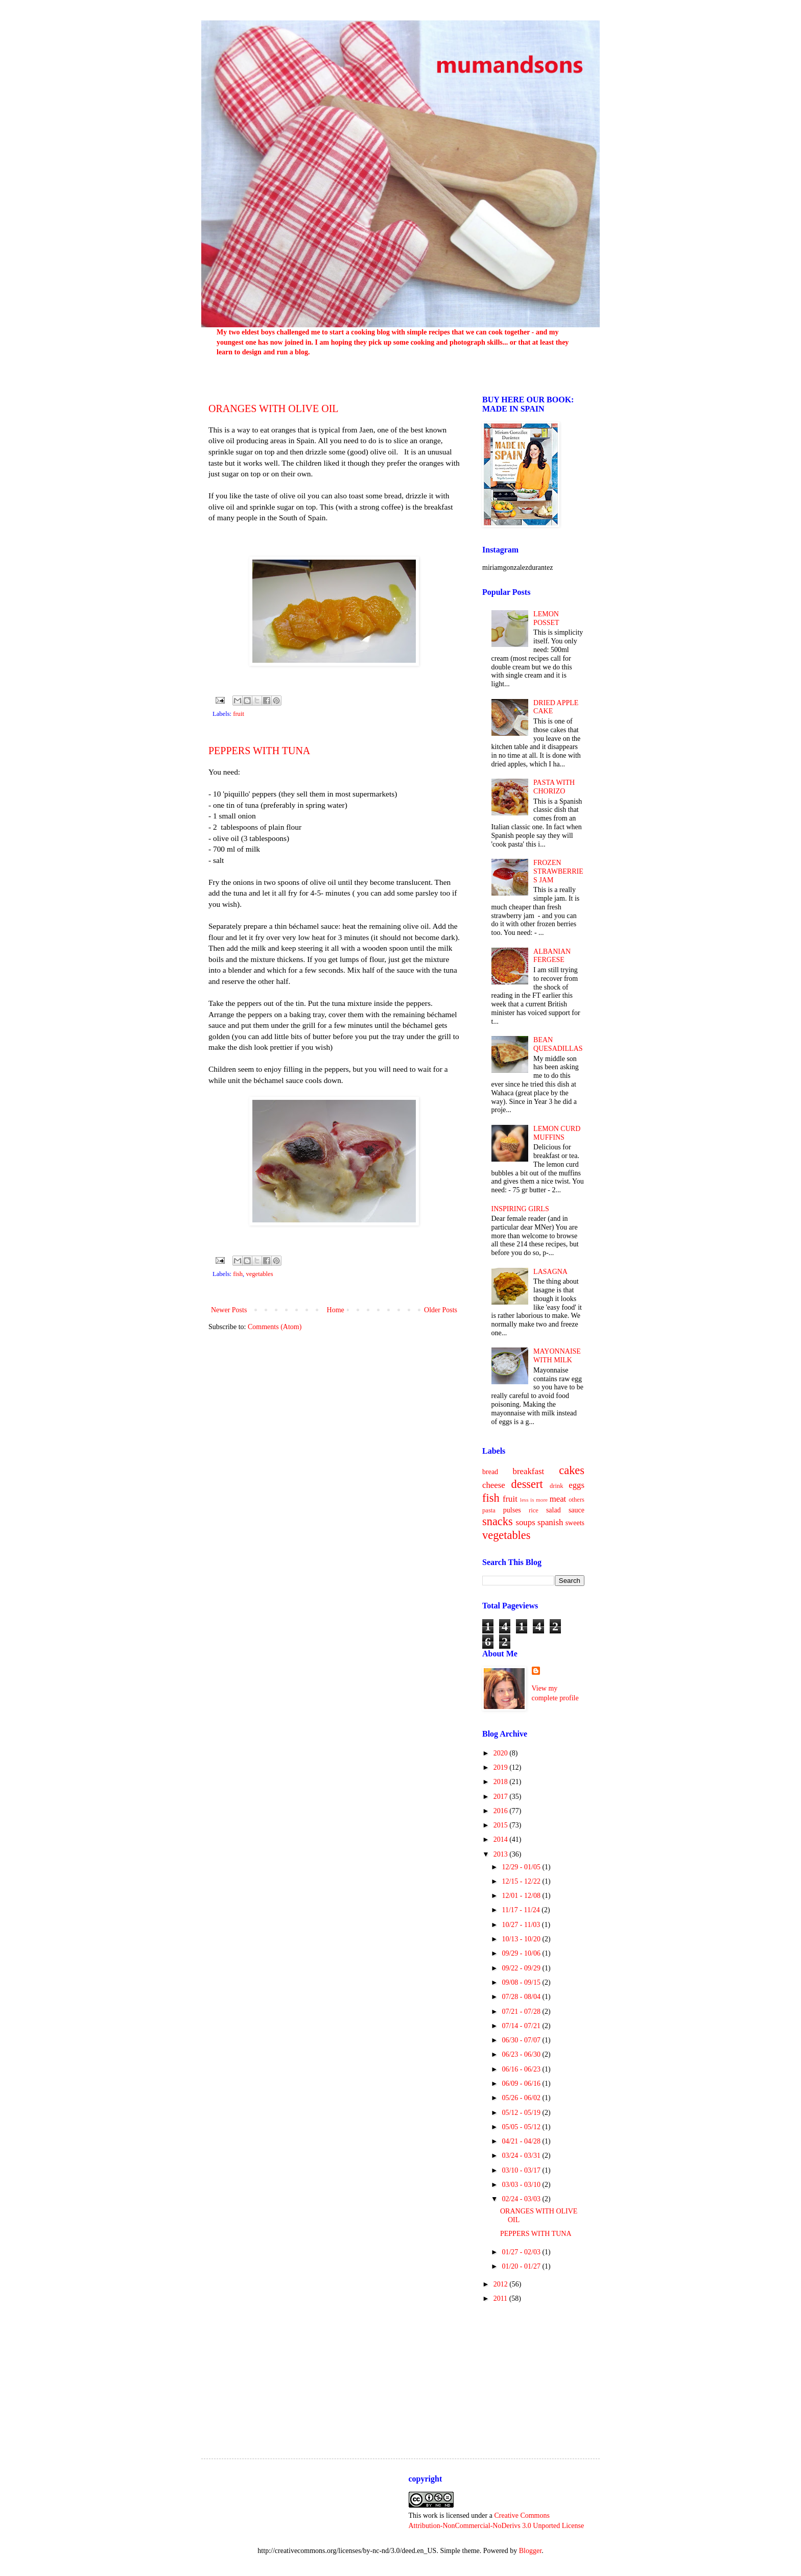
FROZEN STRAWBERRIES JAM (558, 871)
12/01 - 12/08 (522, 1895)
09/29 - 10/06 (522, 1953)
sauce (576, 1510)
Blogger (530, 2551)
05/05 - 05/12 (522, 2127)
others (576, 1499)
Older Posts (440, 1310)
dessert (527, 1484)
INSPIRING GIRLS (520, 1209)
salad (553, 1510)
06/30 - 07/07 (522, 2040)
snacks (497, 1521)
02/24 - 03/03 (522, 2199)
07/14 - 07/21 (522, 2026)
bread (490, 1472)
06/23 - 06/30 (522, 2054)
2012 (501, 2284)
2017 (501, 1796)
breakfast (529, 1471)
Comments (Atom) (274, 1327)
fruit (238, 713)
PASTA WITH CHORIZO (554, 787)
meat (558, 1499)
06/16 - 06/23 (522, 2069)
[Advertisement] (533, 2372)
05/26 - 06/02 (522, 2098)
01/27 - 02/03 (522, 2252)
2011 (501, 2298)
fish (238, 1274)
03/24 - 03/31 (522, 2155)
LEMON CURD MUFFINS (556, 1133)
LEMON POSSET (546, 618)
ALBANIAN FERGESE (552, 956)
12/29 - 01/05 (522, 1867)
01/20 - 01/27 (522, 2266)
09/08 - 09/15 (522, 1982)
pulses (512, 1510)
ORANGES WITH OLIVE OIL (273, 408)
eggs (576, 1485)
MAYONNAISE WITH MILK (557, 1355)
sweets (575, 1523)
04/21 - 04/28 (522, 2141)
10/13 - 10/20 (522, 1939)
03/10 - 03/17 (522, 2170)
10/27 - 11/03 (521, 1925)
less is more (534, 1500)
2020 (501, 1753)
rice (533, 1510)
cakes (571, 1470)
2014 (501, 1839)
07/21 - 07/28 (522, 2011)
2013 (501, 1854)
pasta (489, 1510)
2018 (501, 1782)
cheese (493, 1485)
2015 (501, 1825)
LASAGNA (550, 1271)
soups (525, 1522)
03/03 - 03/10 (522, 2184)
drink (556, 1485)
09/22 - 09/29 (522, 1968)
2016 (501, 1811)
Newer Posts (229, 1310)
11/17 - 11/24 (521, 1910)
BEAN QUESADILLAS (557, 1044)
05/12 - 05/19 (522, 2112)
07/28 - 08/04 (522, 1997)
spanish (550, 1522)
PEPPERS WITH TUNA (259, 750)
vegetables (259, 1274)
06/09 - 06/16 (522, 2083)
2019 (501, 1767)
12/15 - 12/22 (522, 1881)
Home (335, 1310)
